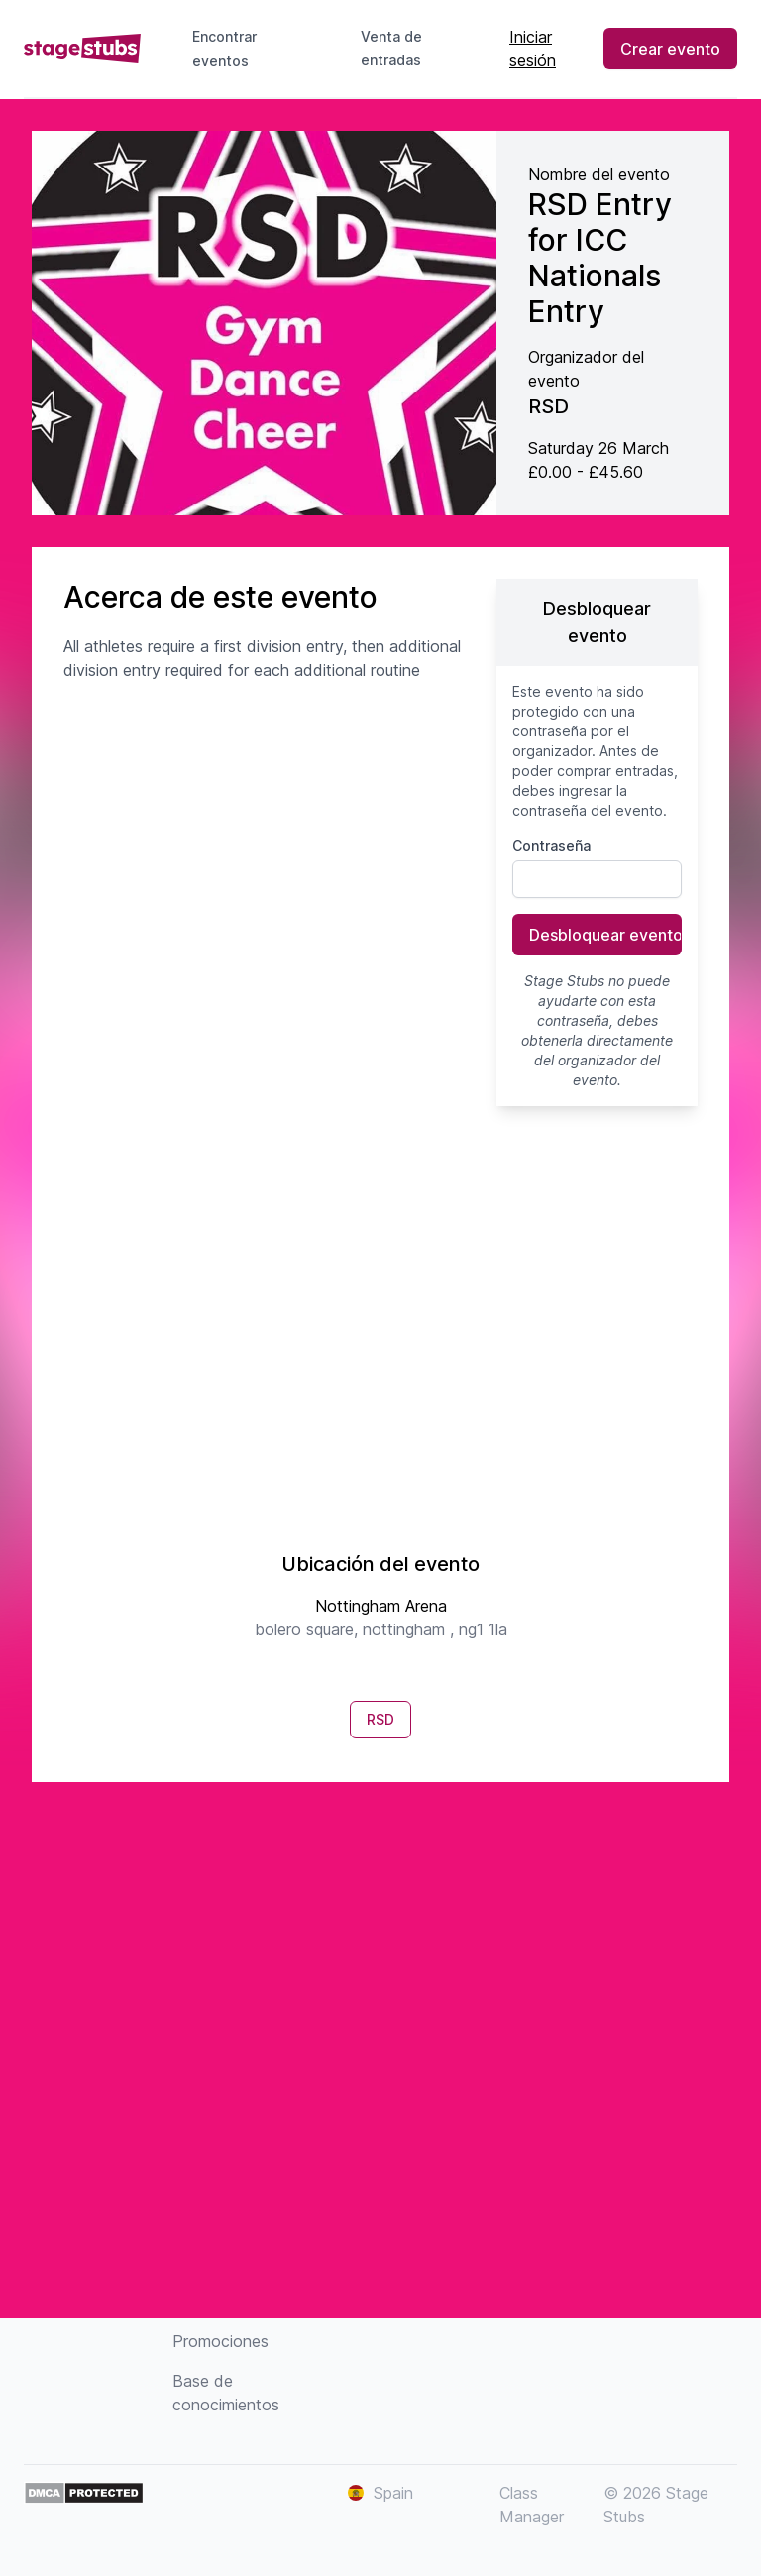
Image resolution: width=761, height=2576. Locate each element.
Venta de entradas (407, 48)
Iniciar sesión (532, 48)
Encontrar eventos (224, 48)
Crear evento (670, 48)
